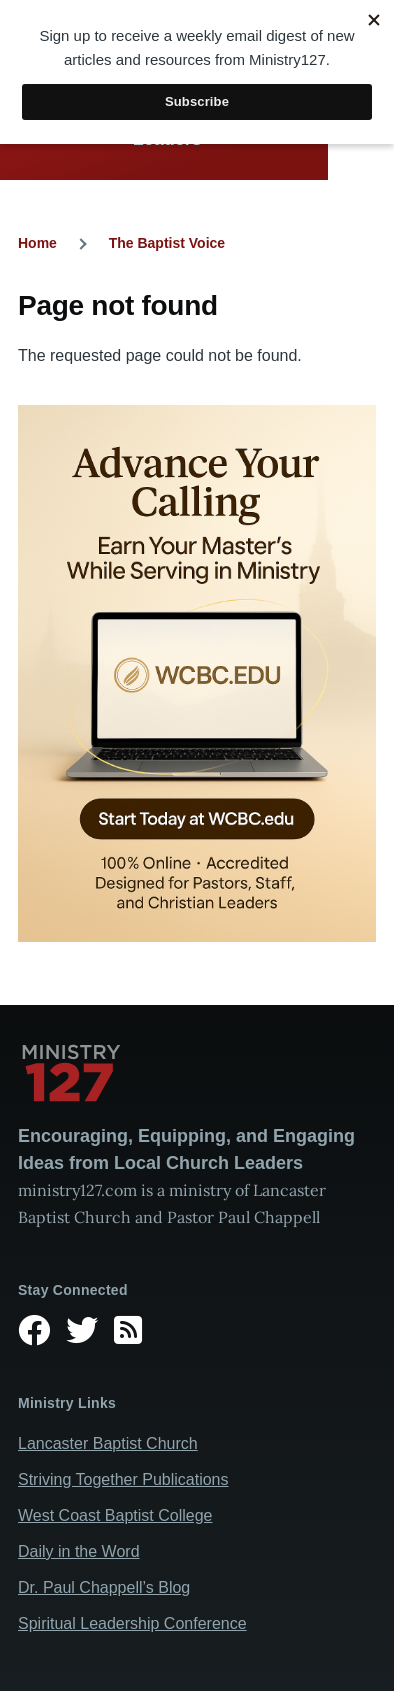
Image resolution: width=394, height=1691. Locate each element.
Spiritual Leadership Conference (132, 1623)
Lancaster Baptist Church (108, 1443)
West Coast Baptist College (115, 1515)
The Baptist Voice (167, 243)
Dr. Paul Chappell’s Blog (104, 1587)
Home (37, 243)
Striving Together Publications (123, 1479)
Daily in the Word (79, 1551)
